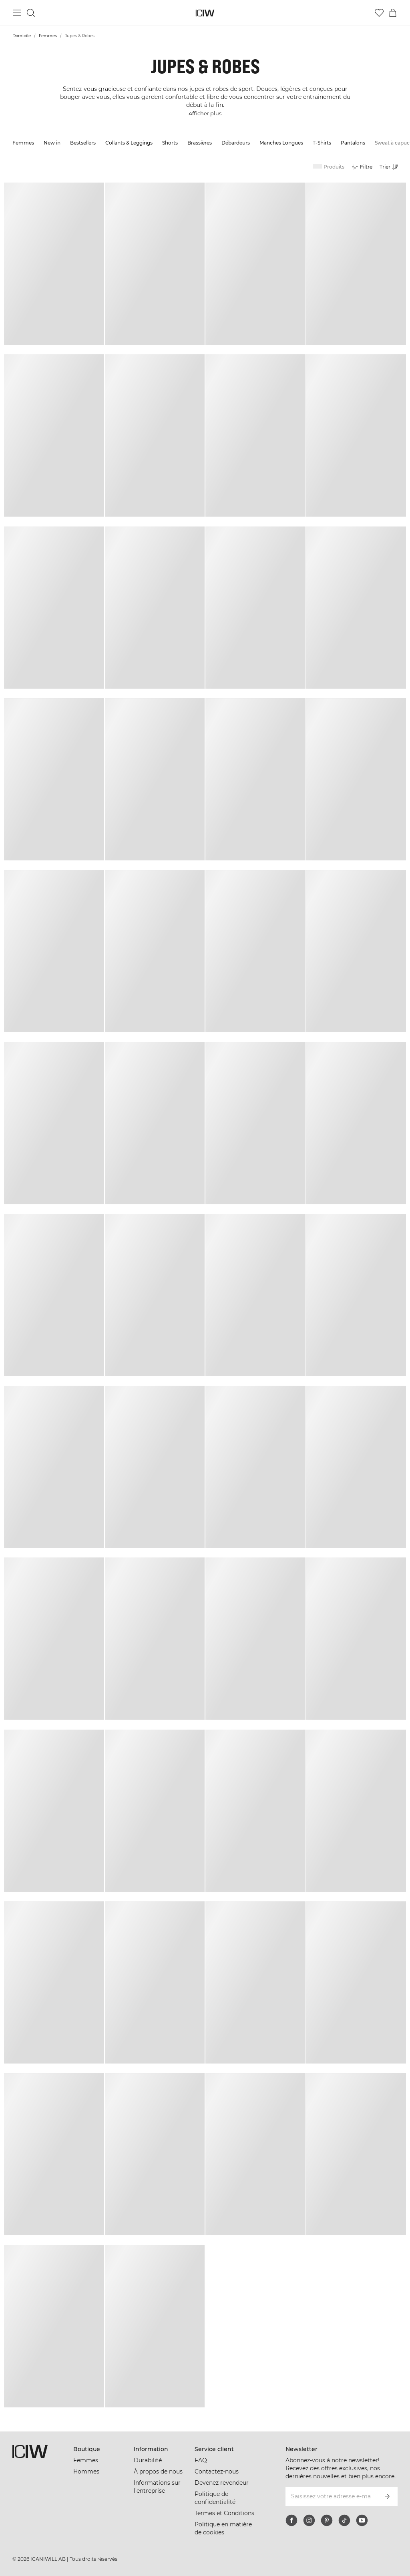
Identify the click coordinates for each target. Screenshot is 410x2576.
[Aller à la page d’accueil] (205, 13)
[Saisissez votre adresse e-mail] (330, 2496)
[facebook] (291, 2520)
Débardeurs (235, 143)
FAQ (201, 2460)
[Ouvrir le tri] (391, 167)
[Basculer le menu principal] (17, 13)
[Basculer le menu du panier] (393, 13)
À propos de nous (158, 2471)
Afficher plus (205, 113)
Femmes (48, 35)
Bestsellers (83, 143)
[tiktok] (344, 2520)
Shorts (170, 143)
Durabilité (148, 2460)
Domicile (21, 35)
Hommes (86, 2471)
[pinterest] (327, 2520)
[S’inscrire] (387, 2496)
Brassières (199, 143)
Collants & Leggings (129, 143)
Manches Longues (281, 143)
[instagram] (309, 2520)
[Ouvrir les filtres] (361, 167)
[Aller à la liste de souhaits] (379, 13)
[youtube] (362, 2520)
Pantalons (353, 143)
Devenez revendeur (222, 2482)
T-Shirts (322, 143)
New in (52, 143)
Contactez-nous (217, 2471)
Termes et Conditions (224, 2513)
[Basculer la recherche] (31, 13)
